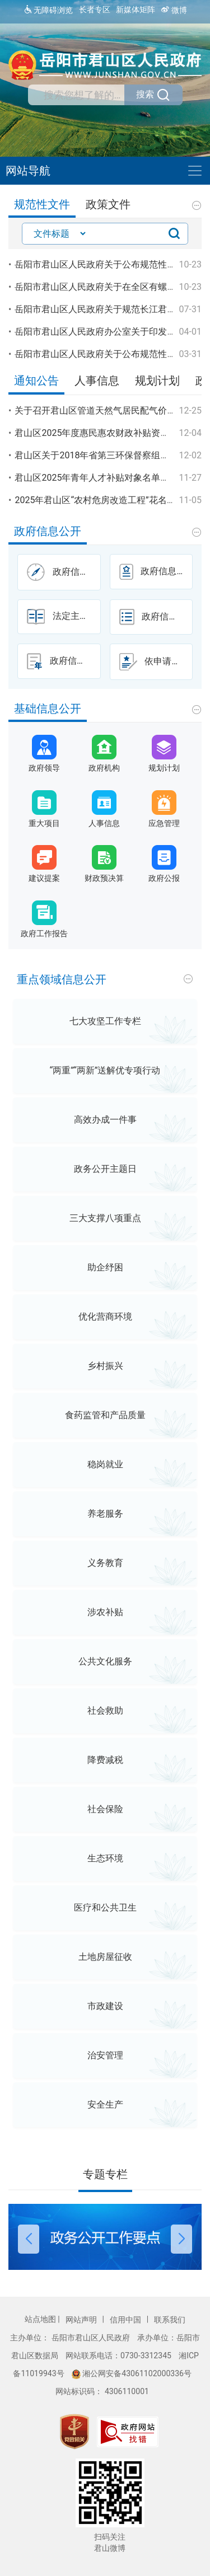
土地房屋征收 (105, 1956)
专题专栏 (105, 2174)
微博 (174, 10)
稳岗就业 (105, 1464)
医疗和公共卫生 (105, 1907)
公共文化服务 (105, 1661)
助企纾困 (105, 1267)
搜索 (153, 95)
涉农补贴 (105, 1612)
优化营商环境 (105, 1316)
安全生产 (105, 2104)
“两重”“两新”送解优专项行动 (105, 1070)
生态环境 (105, 1858)
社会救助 (105, 1710)
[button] (28, 2211)
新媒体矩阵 (135, 9)
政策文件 (108, 204)
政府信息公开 (47, 531)
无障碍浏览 (48, 10)
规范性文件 (42, 204)
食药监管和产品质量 (105, 1415)
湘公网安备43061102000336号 (132, 2373)
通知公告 (36, 380)
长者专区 (94, 9)
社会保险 (105, 1809)
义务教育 (105, 1562)
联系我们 (169, 2319)
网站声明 (82, 2319)
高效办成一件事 (105, 1119)
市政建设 (105, 2006)
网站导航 (28, 170)
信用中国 (126, 2319)
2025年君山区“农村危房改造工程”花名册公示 (104, 500)
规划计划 (157, 380)
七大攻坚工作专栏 (105, 1021)
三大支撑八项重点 (105, 1218)
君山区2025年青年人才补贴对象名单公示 (96, 477)
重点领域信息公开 (61, 979)
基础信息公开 (47, 708)
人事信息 (96, 380)
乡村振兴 (105, 1365)
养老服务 (105, 1513)
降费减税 (105, 1759)
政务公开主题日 (105, 1168)
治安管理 (105, 2055)
